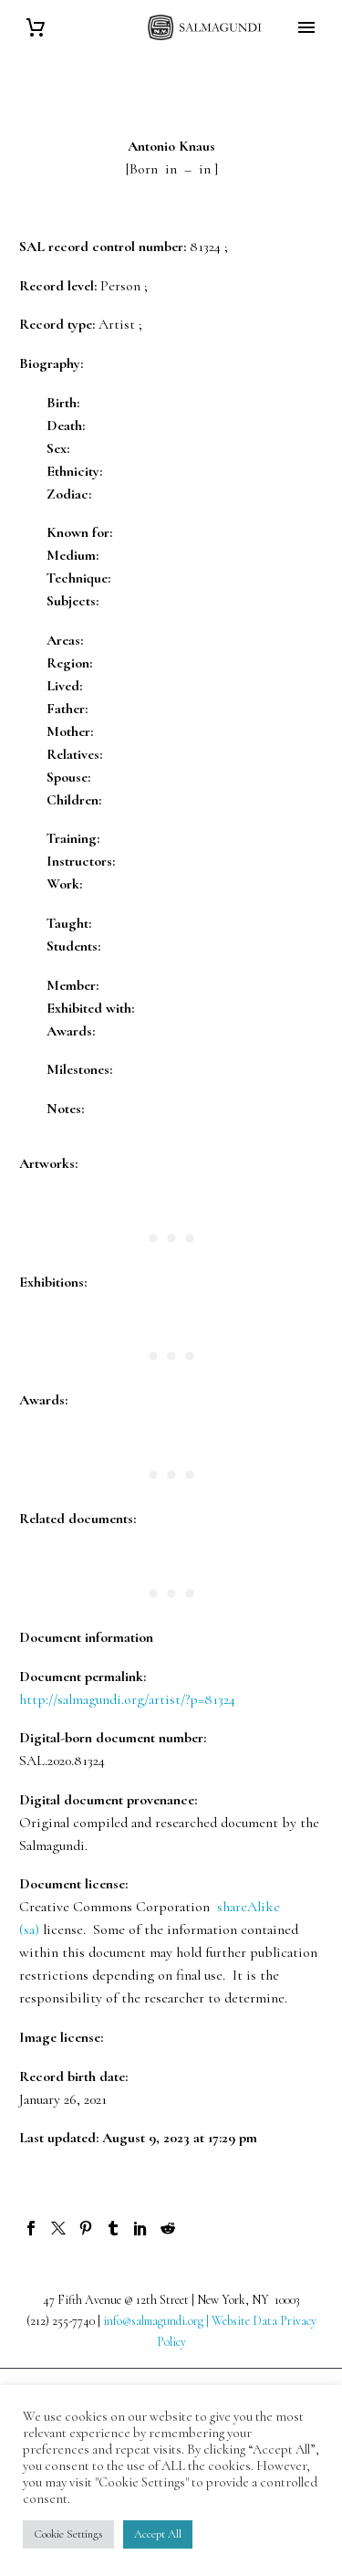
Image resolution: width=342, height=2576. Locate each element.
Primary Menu (306, 27)
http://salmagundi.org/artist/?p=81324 (127, 1699)
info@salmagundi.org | (157, 2321)
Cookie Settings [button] (68, 2534)
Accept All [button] (157, 2534)
